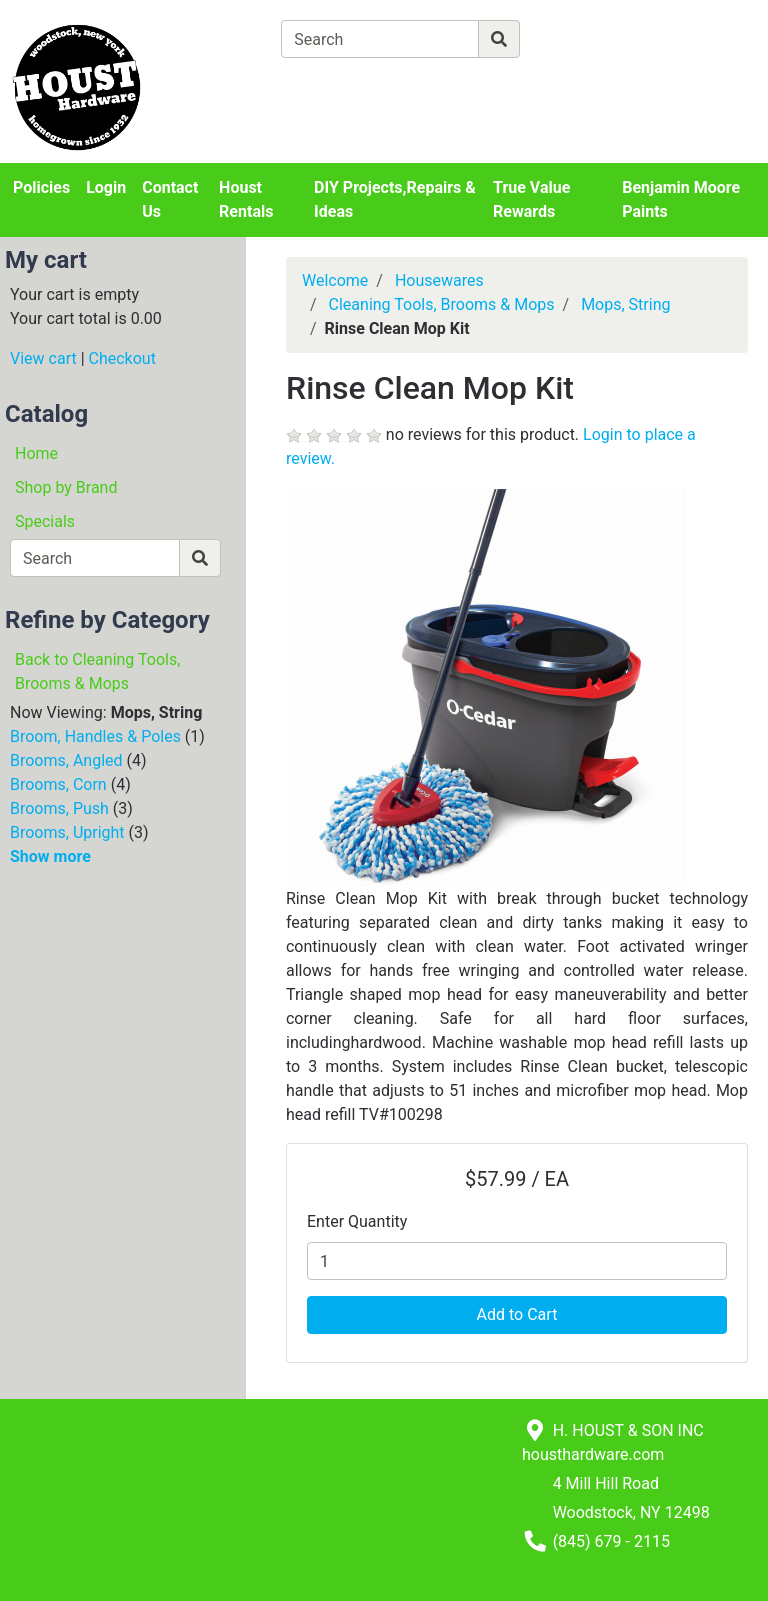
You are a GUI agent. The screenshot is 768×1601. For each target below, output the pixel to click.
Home (36, 453)
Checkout (122, 358)
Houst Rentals (246, 199)
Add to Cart (517, 1314)
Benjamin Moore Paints (681, 199)
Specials (45, 521)
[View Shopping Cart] (359, 85)
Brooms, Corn (58, 784)
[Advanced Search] (607, 38)
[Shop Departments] (209, 39)
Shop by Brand (66, 487)
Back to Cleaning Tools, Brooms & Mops (97, 671)
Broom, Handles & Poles (95, 736)
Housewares (439, 280)
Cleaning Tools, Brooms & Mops (442, 304)
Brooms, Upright (67, 832)
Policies (41, 187)
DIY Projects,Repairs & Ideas (395, 199)
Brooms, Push (59, 808)
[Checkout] (488, 85)
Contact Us (170, 199)
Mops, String (625, 304)
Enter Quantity (357, 1221)
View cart (43, 358)
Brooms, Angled (66, 760)
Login (106, 187)
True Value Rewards (531, 199)
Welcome (335, 280)
